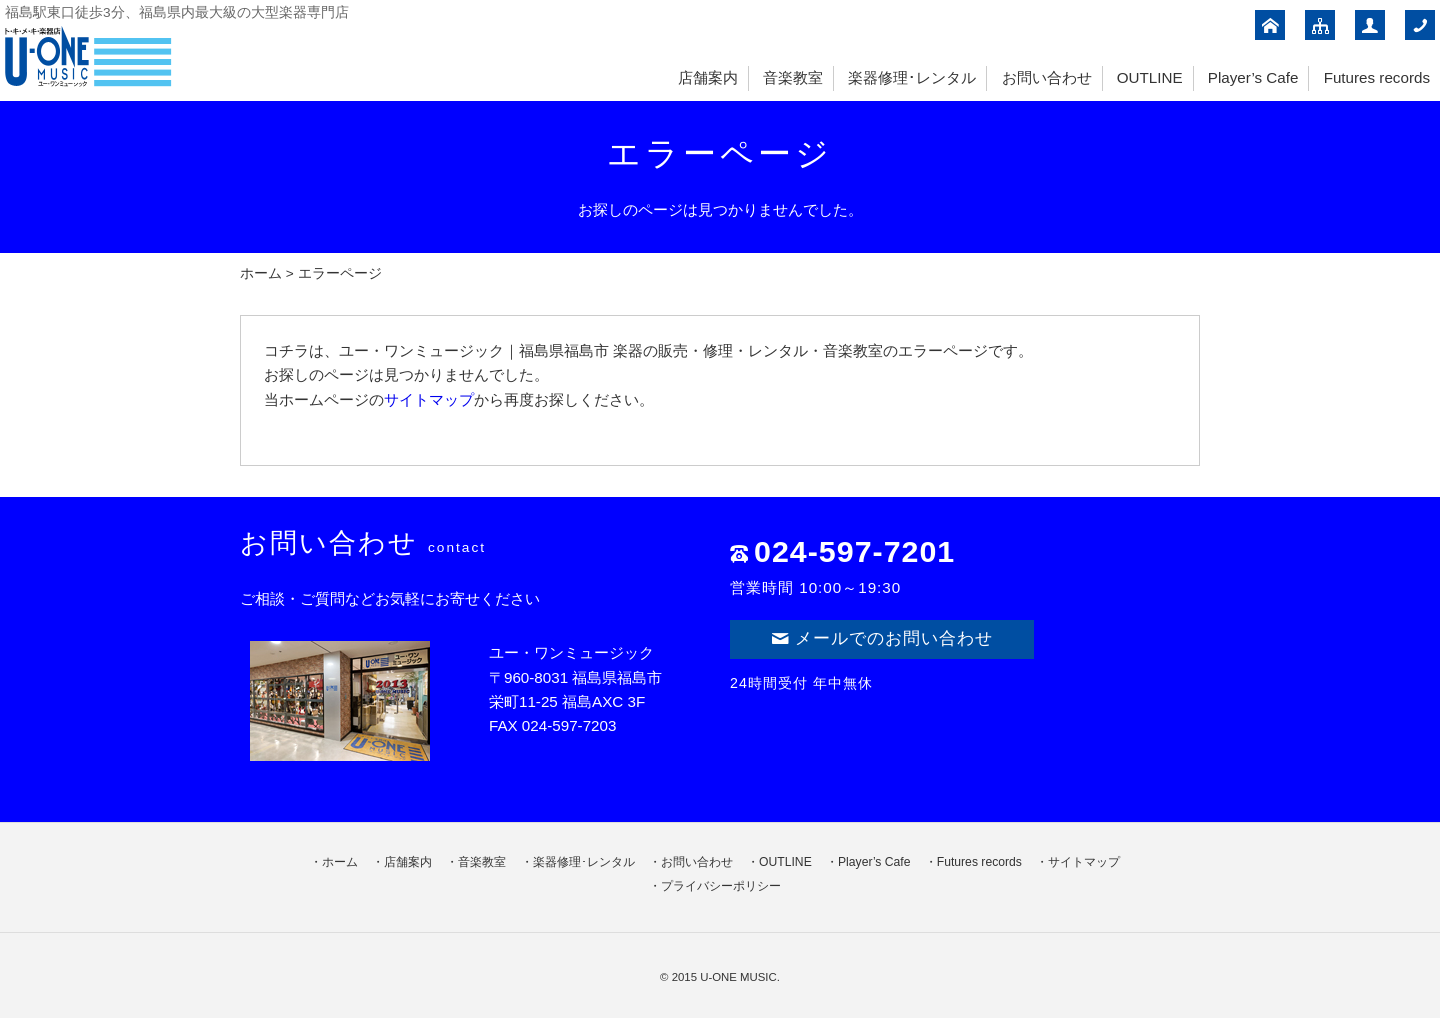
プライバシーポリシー (721, 886)
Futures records (1377, 77)
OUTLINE (1150, 77)
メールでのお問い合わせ (882, 638)
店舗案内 (708, 77)
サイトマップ (429, 399)
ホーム (261, 273)
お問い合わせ (1047, 77)
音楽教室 (793, 77)
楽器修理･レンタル (912, 77)
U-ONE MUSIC (738, 977)
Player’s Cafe (1253, 77)
